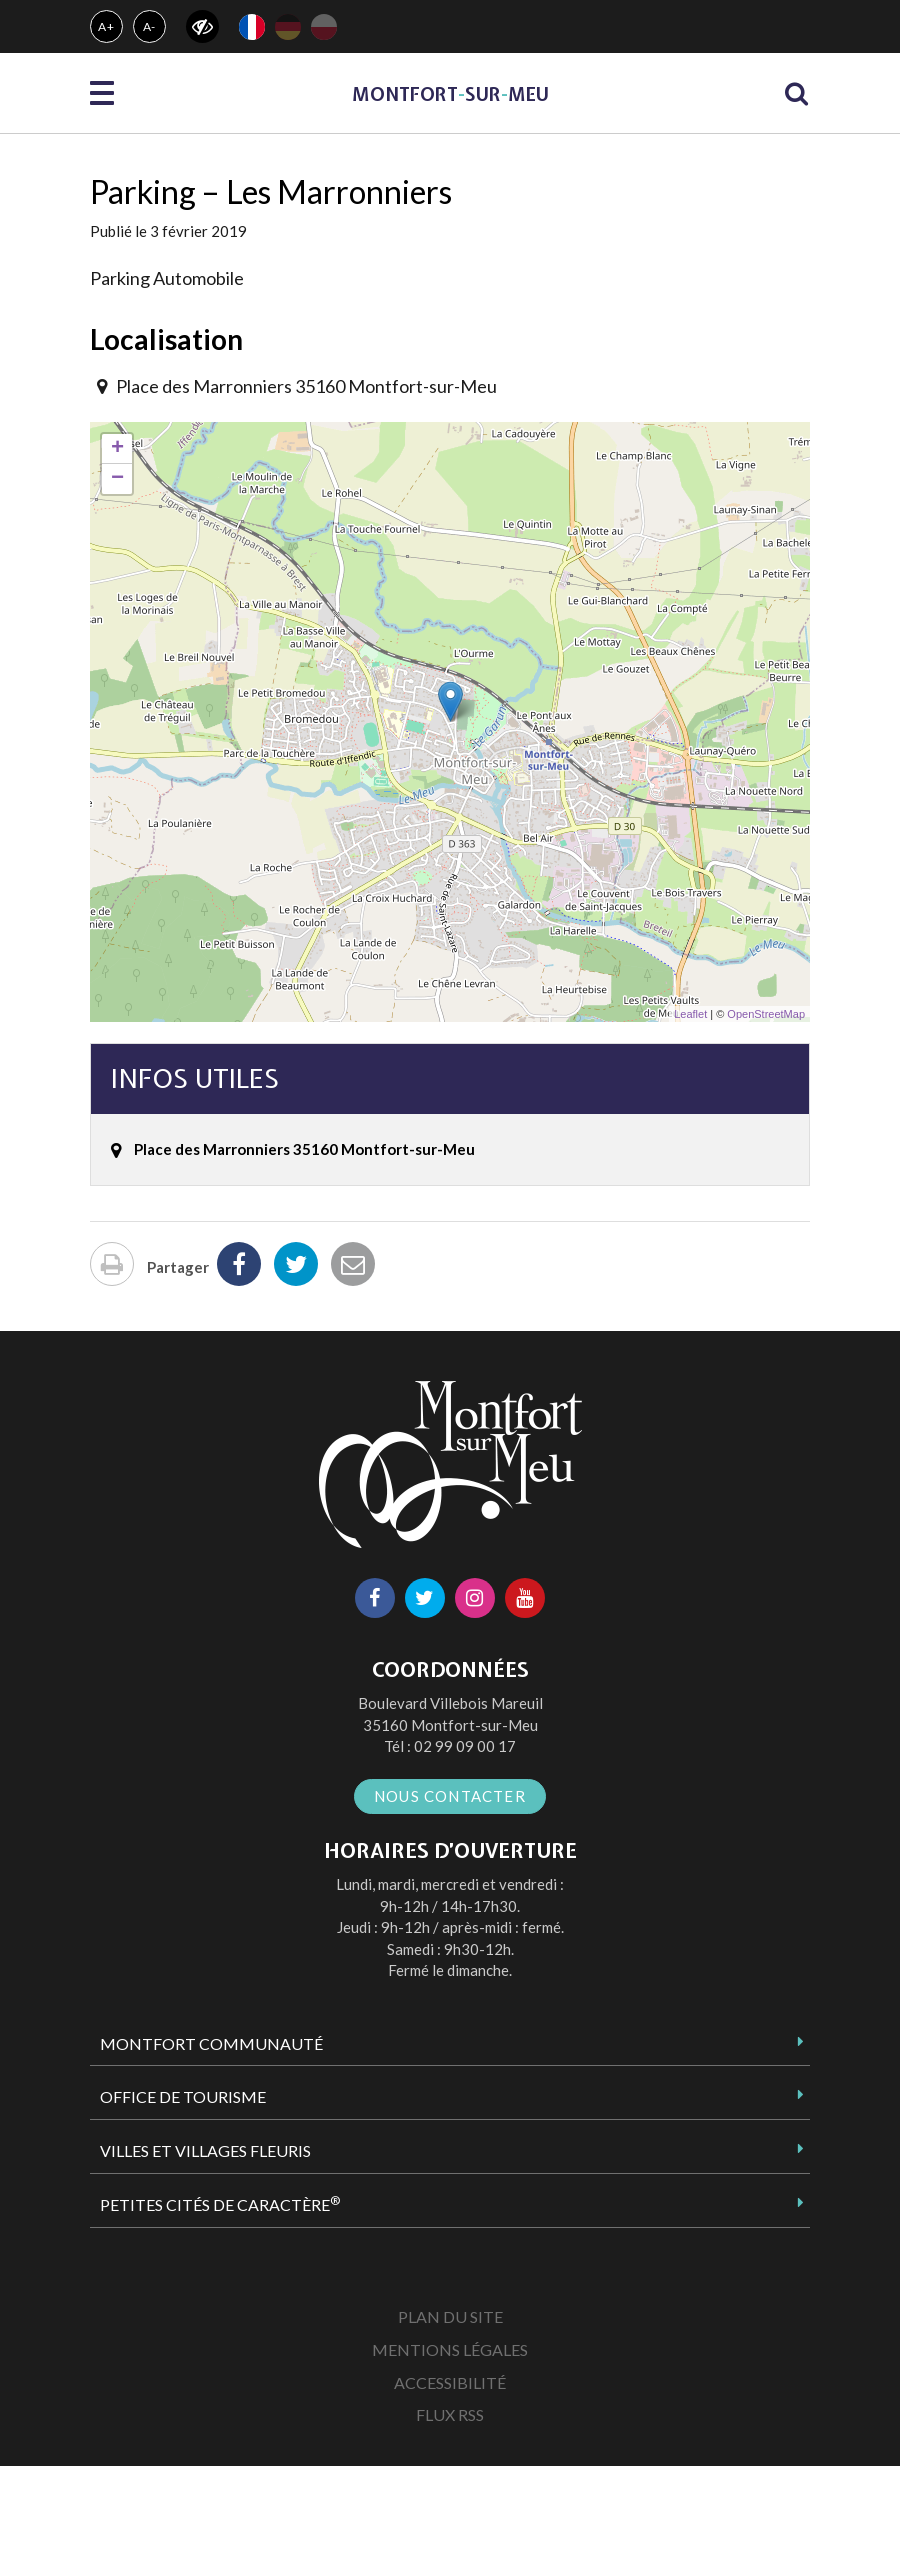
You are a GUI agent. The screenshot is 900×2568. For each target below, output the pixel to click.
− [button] (117, 479)
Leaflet (690, 1014)
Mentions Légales (450, 2349)
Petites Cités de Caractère (220, 2204)
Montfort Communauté (211, 2043)
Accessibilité (450, 2382)
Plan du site (450, 2316)
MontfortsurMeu (450, 94)
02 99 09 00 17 (465, 1746)
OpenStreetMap (766, 1014)
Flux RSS (450, 2414)
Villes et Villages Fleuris (205, 2150)
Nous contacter (450, 1796)
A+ (106, 26)
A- (150, 26)
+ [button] (117, 449)
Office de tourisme (183, 2096)
